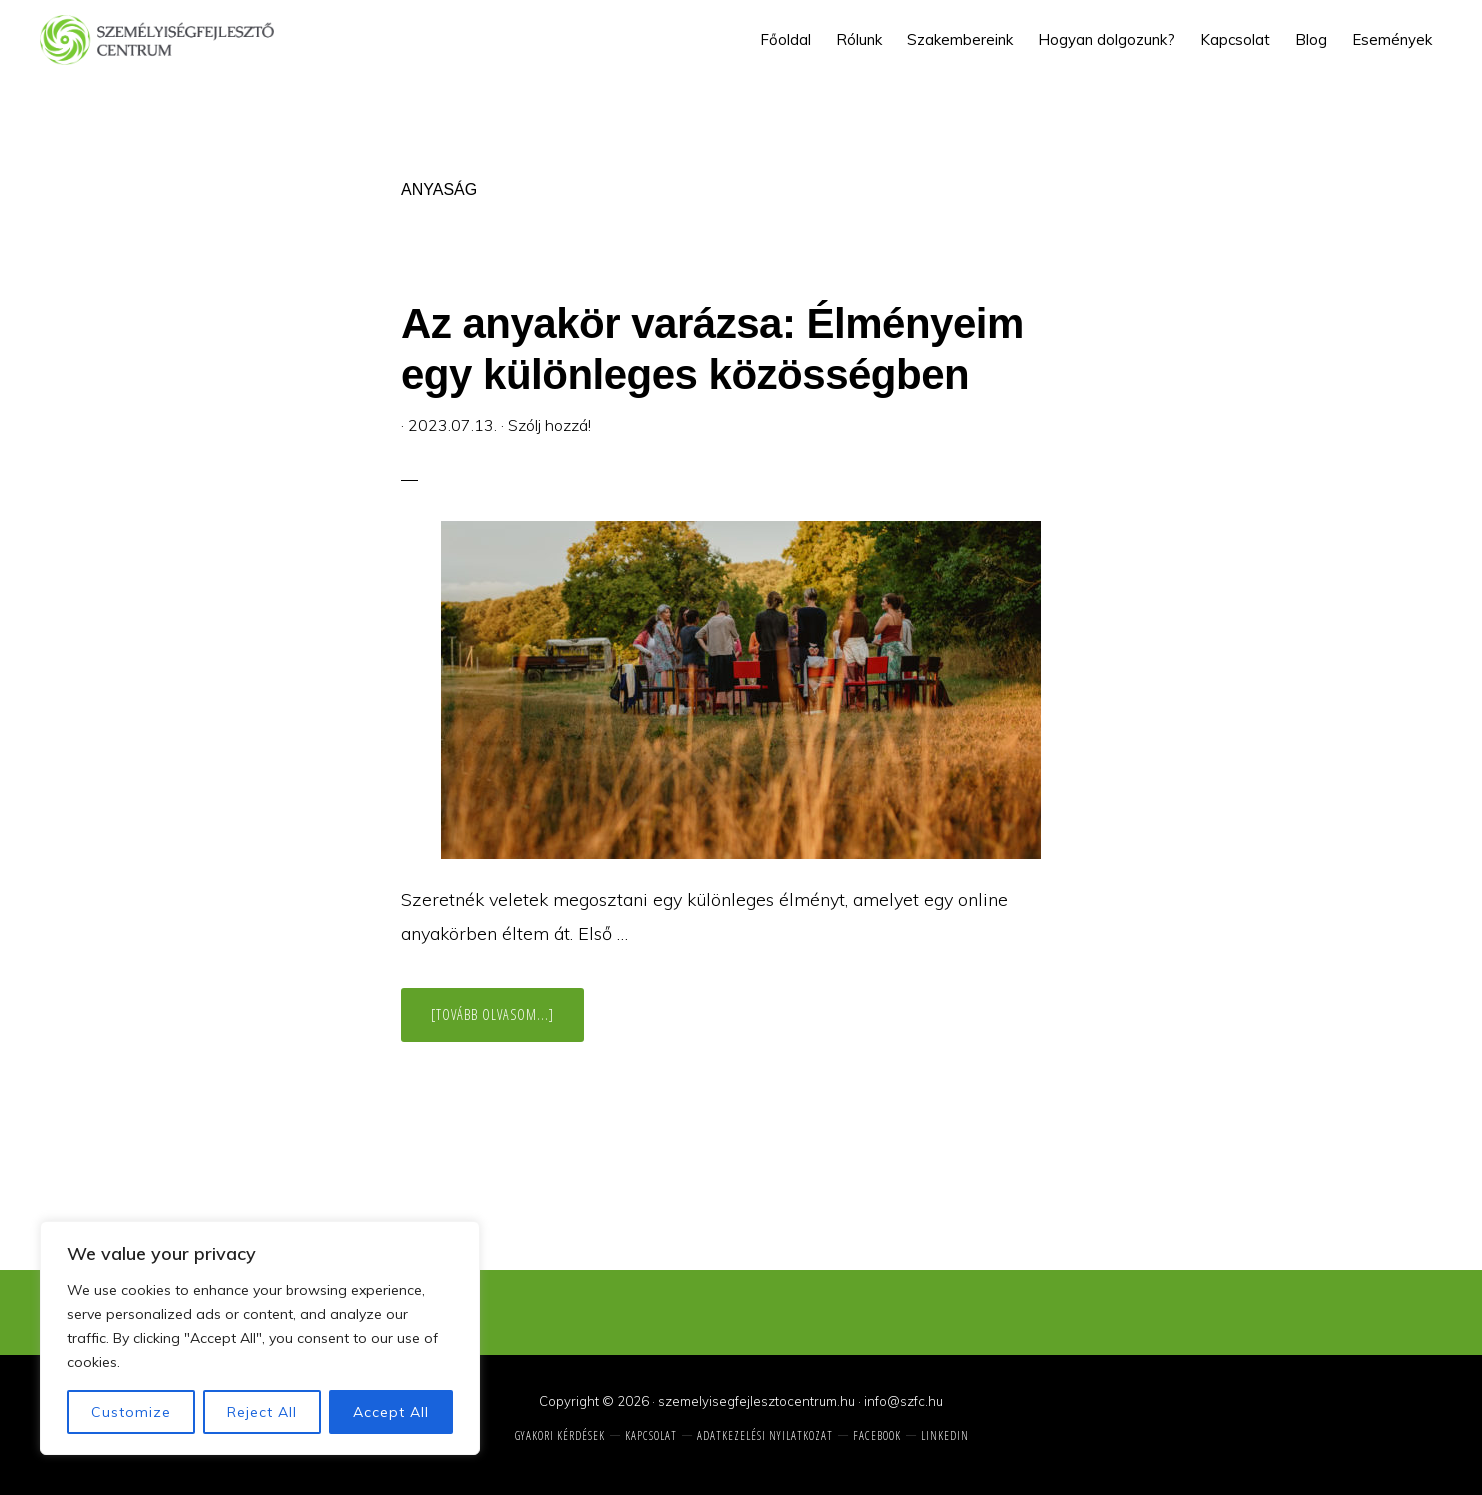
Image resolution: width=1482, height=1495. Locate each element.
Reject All (262, 1412)
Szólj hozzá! (549, 425)
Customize (131, 1412)
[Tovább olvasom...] (507, 1023)
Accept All (391, 1412)
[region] (260, 1338)
